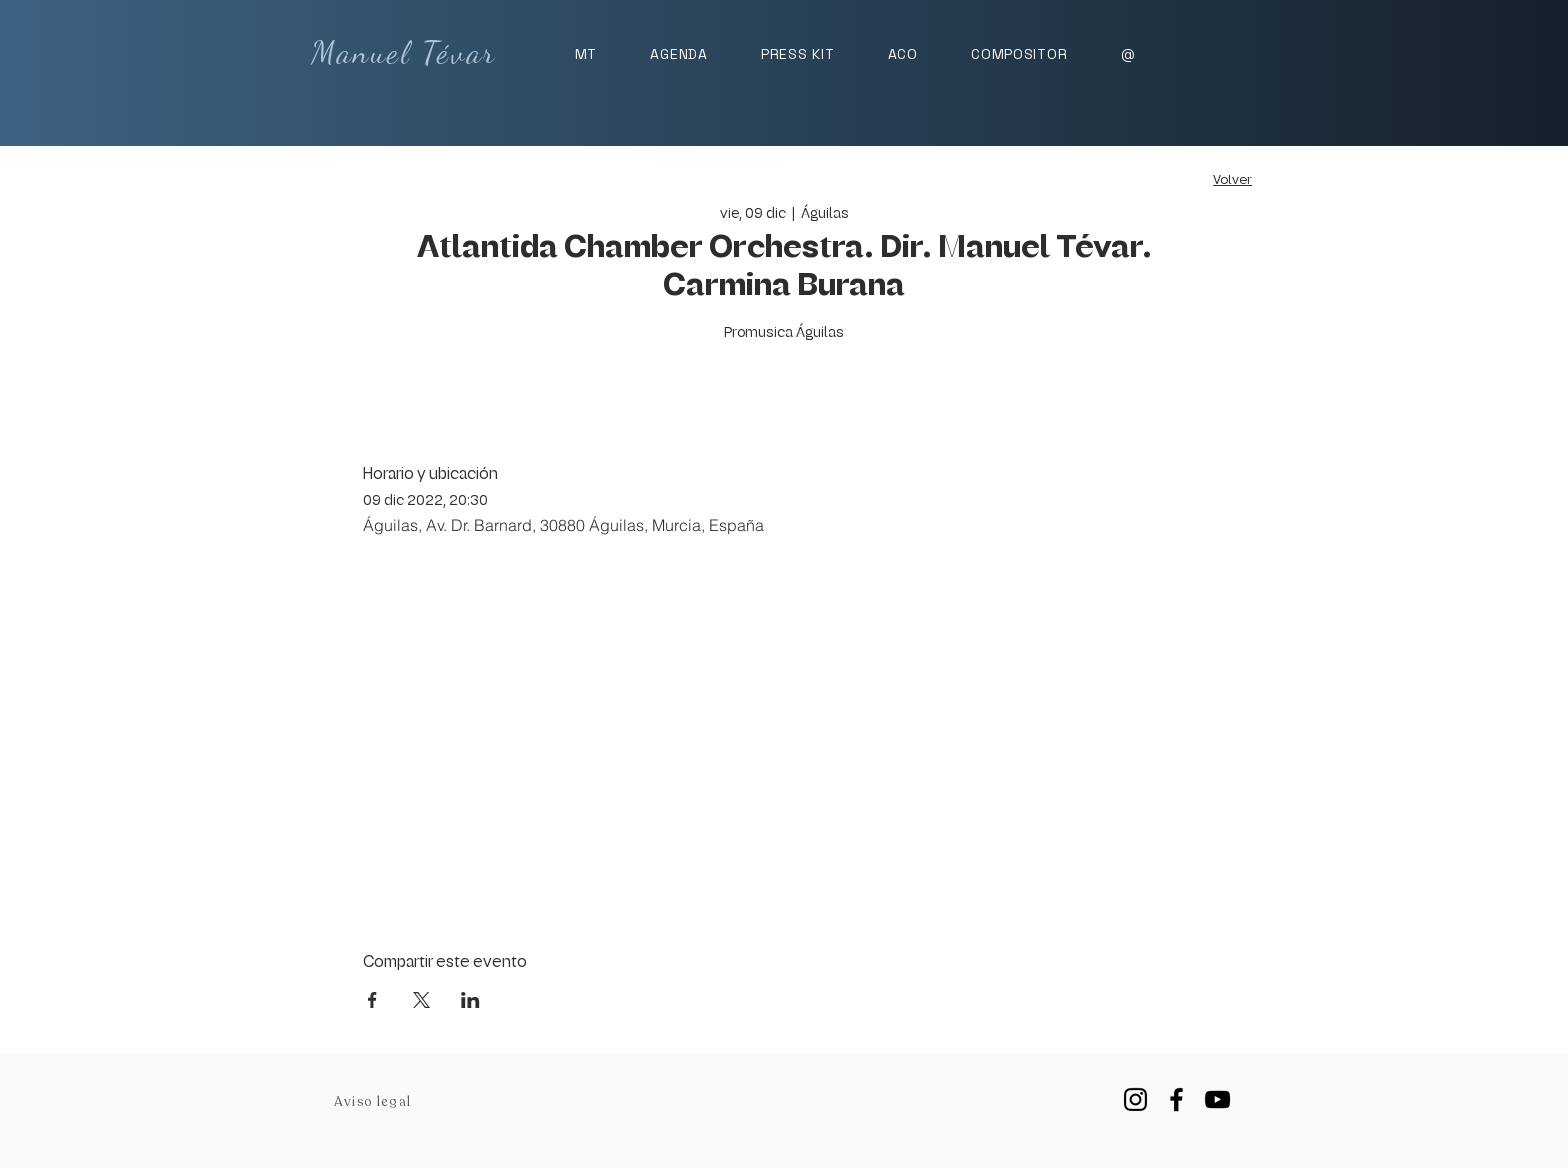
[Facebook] (1176, 1099)
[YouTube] (1217, 1099)
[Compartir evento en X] (421, 1000)
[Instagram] (1135, 1099)
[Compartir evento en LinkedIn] (470, 1000)
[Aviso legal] (374, 1102)
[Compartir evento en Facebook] (372, 1000)
